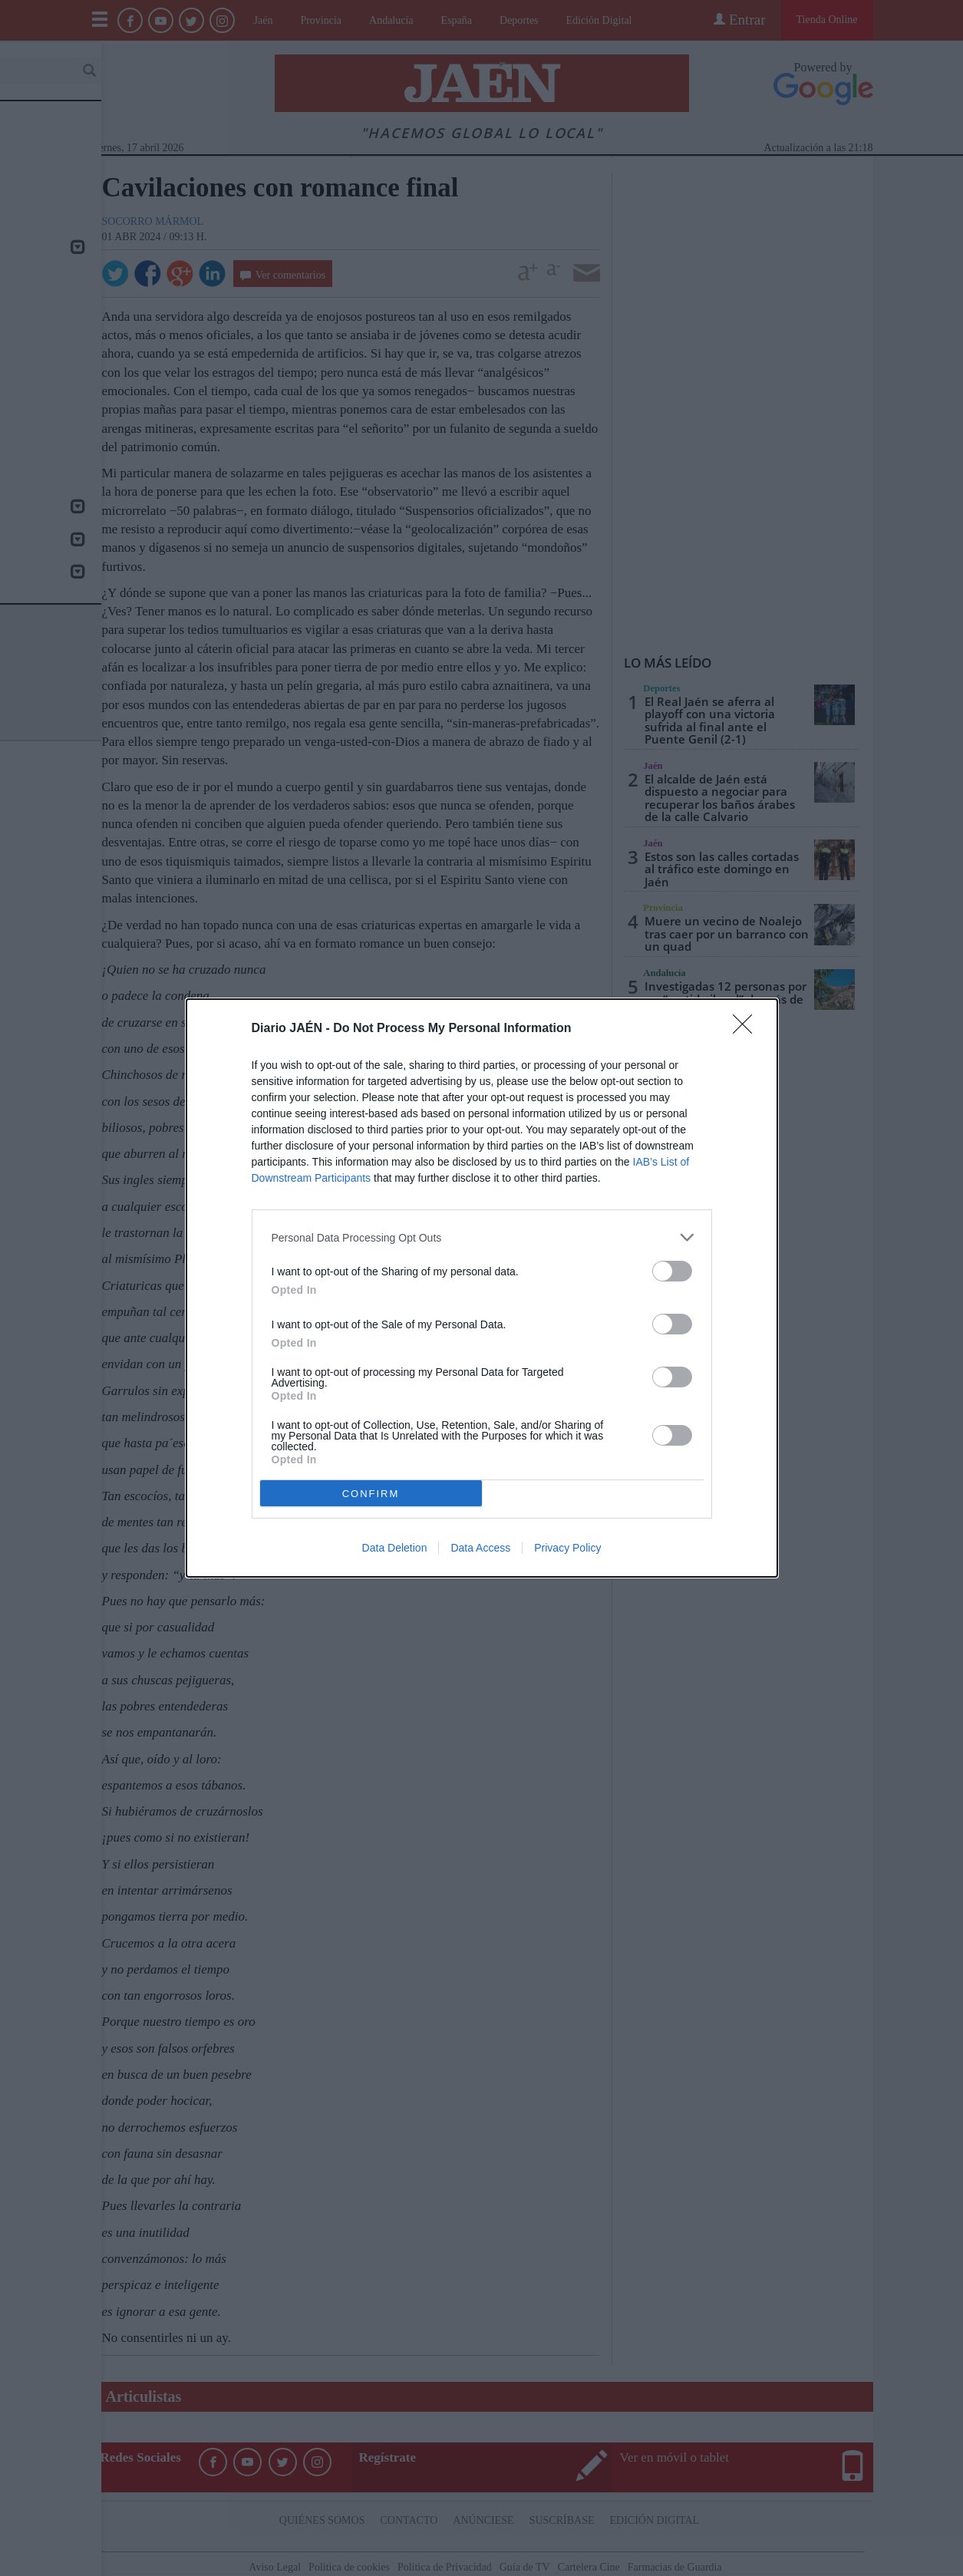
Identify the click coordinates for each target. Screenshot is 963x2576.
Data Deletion (394, 1548)
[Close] (747, 1029)
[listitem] (482, 1237)
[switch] (672, 1271)
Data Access (480, 1548)
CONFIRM (371, 1493)
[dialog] (481, 1288)
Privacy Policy (567, 1548)
